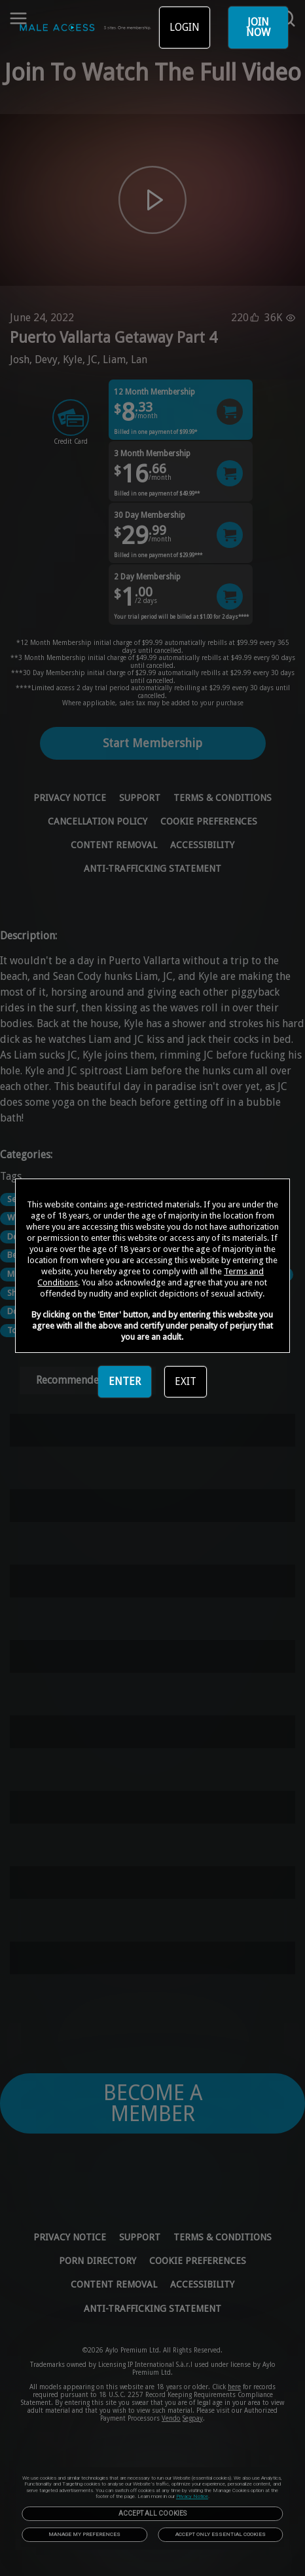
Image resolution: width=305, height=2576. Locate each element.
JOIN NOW (258, 27)
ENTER (125, 1381)
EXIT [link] (185, 1381)
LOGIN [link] (185, 27)
